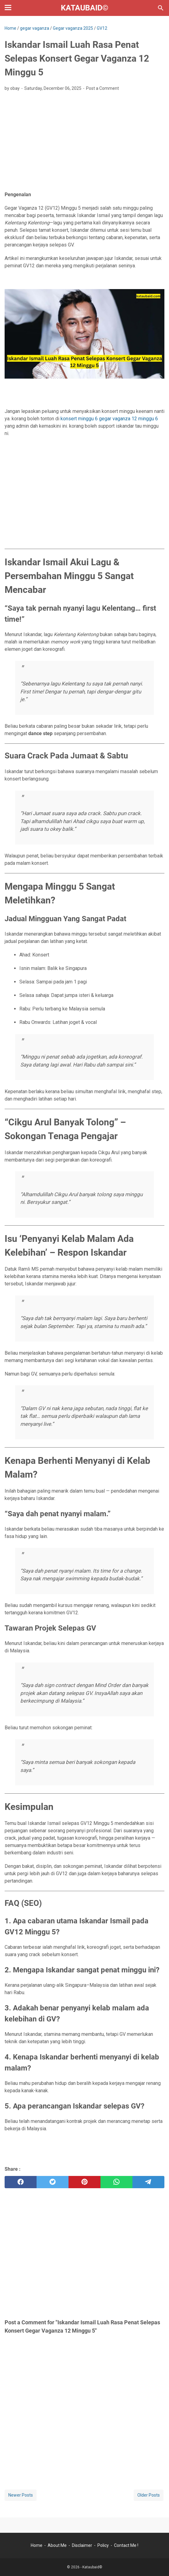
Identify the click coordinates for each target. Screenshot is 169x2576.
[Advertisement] (84, 142)
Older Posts (148, 2495)
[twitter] (53, 2182)
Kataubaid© (84, 7)
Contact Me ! (126, 2545)
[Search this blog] (160, 8)
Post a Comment (102, 88)
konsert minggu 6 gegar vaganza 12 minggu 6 (109, 419)
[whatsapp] (116, 2182)
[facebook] (21, 2182)
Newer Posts (20, 2495)
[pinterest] (84, 2182)
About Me (57, 2545)
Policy (103, 2545)
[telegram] (148, 2182)
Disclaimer (82, 2545)
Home (36, 2545)
